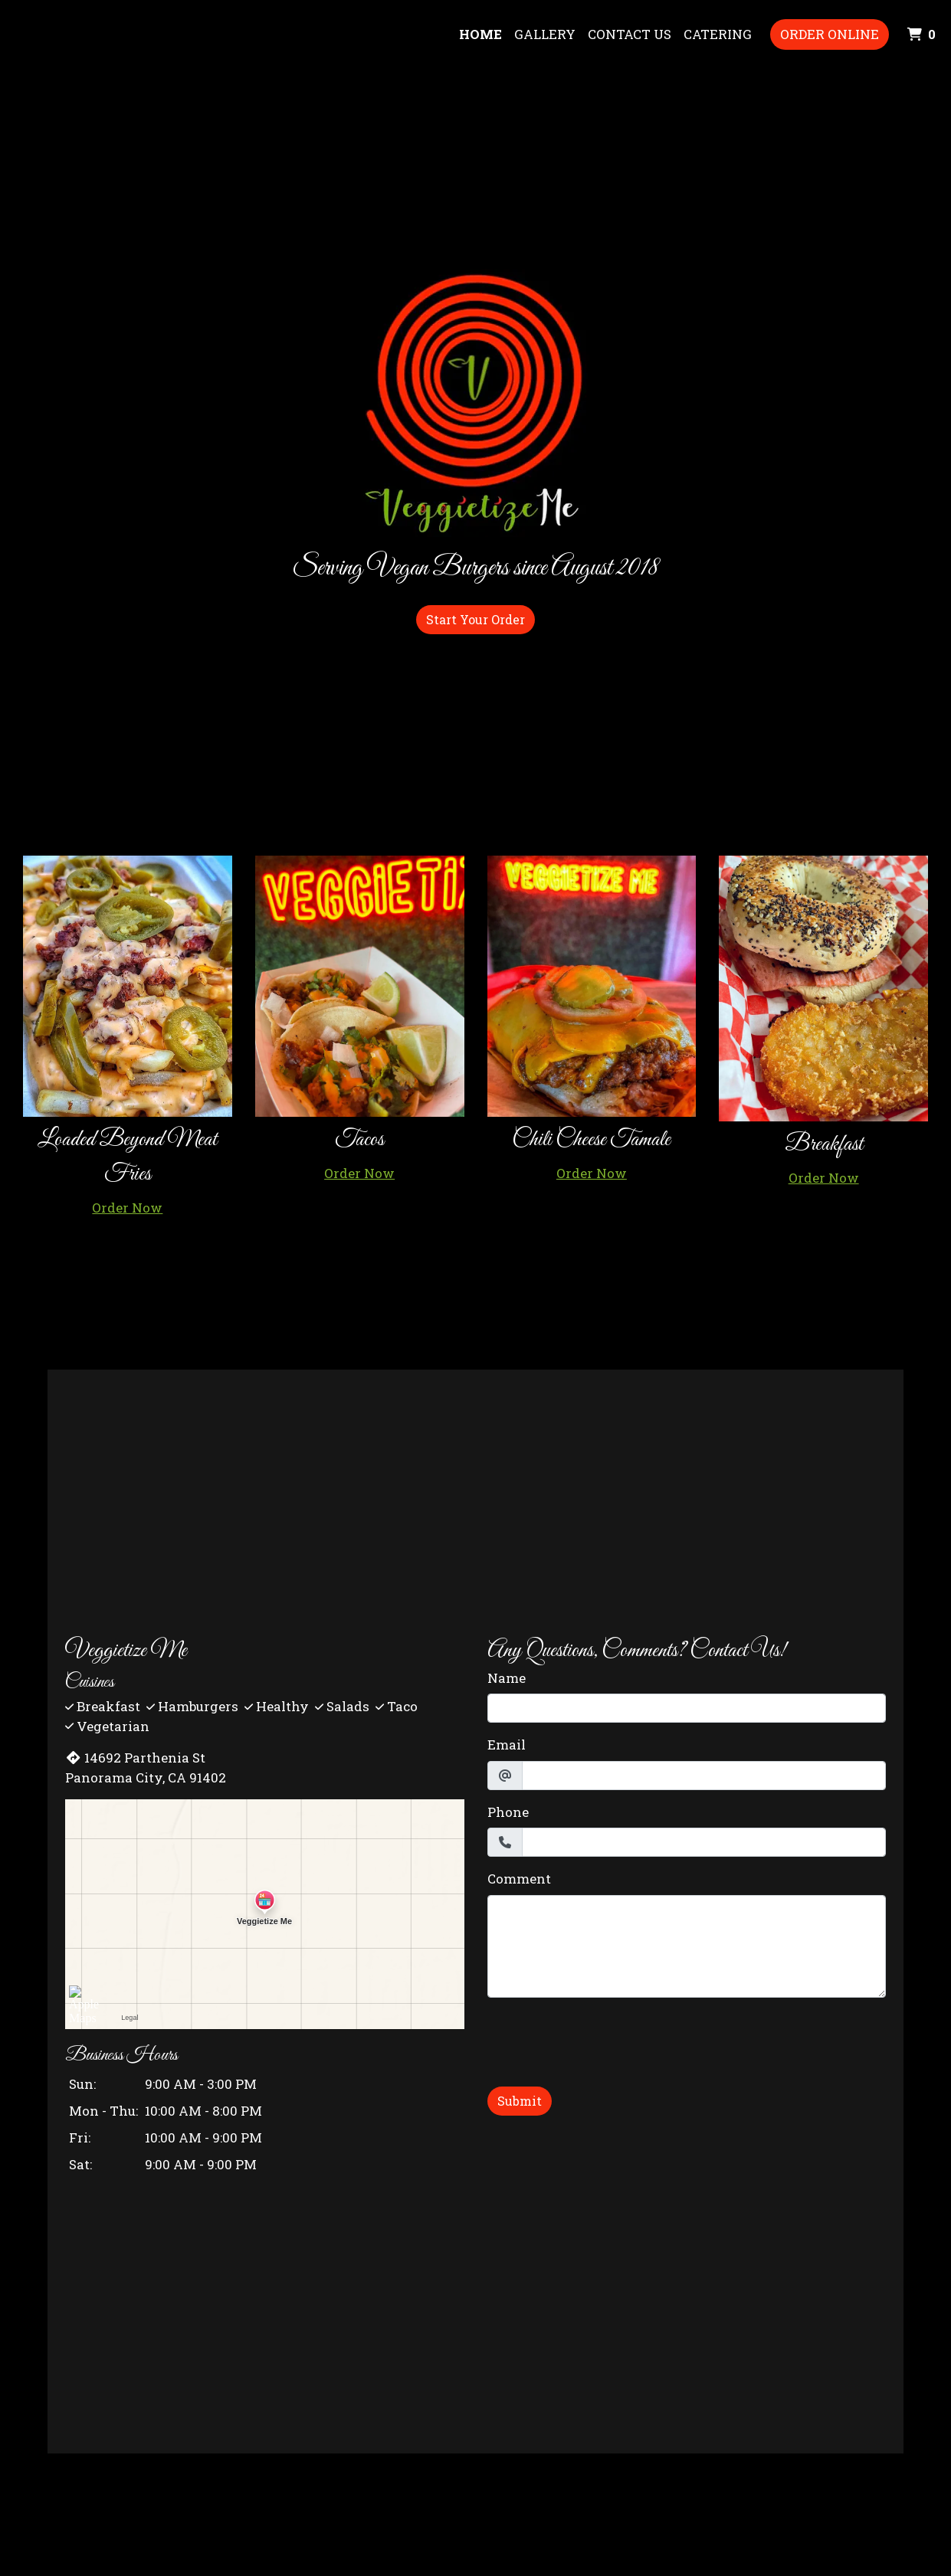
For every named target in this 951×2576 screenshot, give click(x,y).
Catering (718, 34)
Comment (519, 1878)
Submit (519, 2101)
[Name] (686, 1708)
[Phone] (704, 1842)
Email (506, 1744)
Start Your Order (475, 619)
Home (480, 34)
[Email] (704, 1775)
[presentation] (603, 2040)
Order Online (829, 34)
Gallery (545, 34)
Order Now (127, 1207)
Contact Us (629, 34)
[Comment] (686, 1946)
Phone (508, 1812)
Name (506, 1678)
